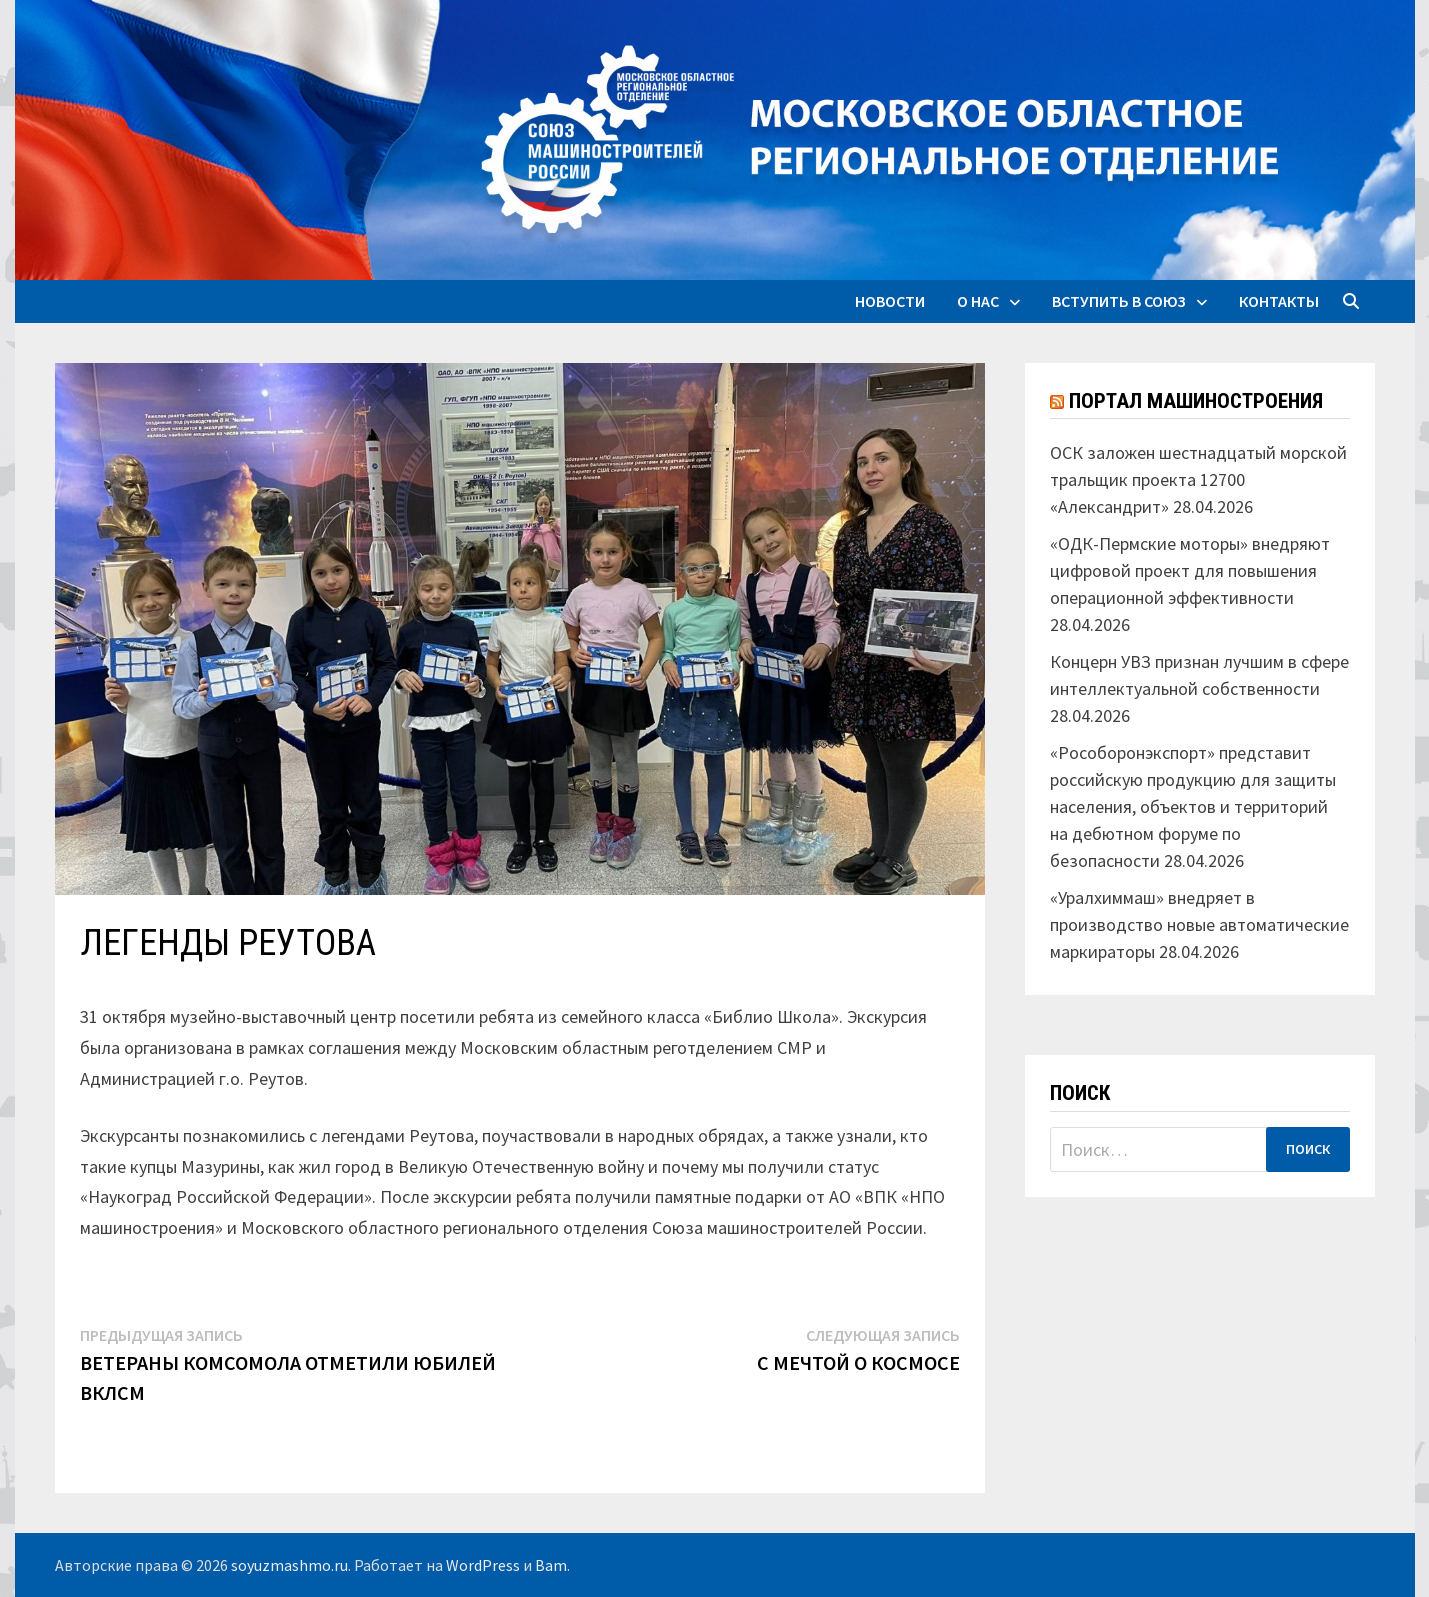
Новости (890, 301)
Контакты (1279, 301)
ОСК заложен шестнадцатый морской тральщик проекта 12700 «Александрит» (1198, 479)
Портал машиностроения (1196, 401)
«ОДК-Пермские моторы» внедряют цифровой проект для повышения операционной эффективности (1190, 570)
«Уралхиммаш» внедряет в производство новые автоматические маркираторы (1199, 924)
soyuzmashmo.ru (289, 1565)
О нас (978, 301)
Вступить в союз (1119, 301)
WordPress (483, 1565)
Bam (551, 1565)
